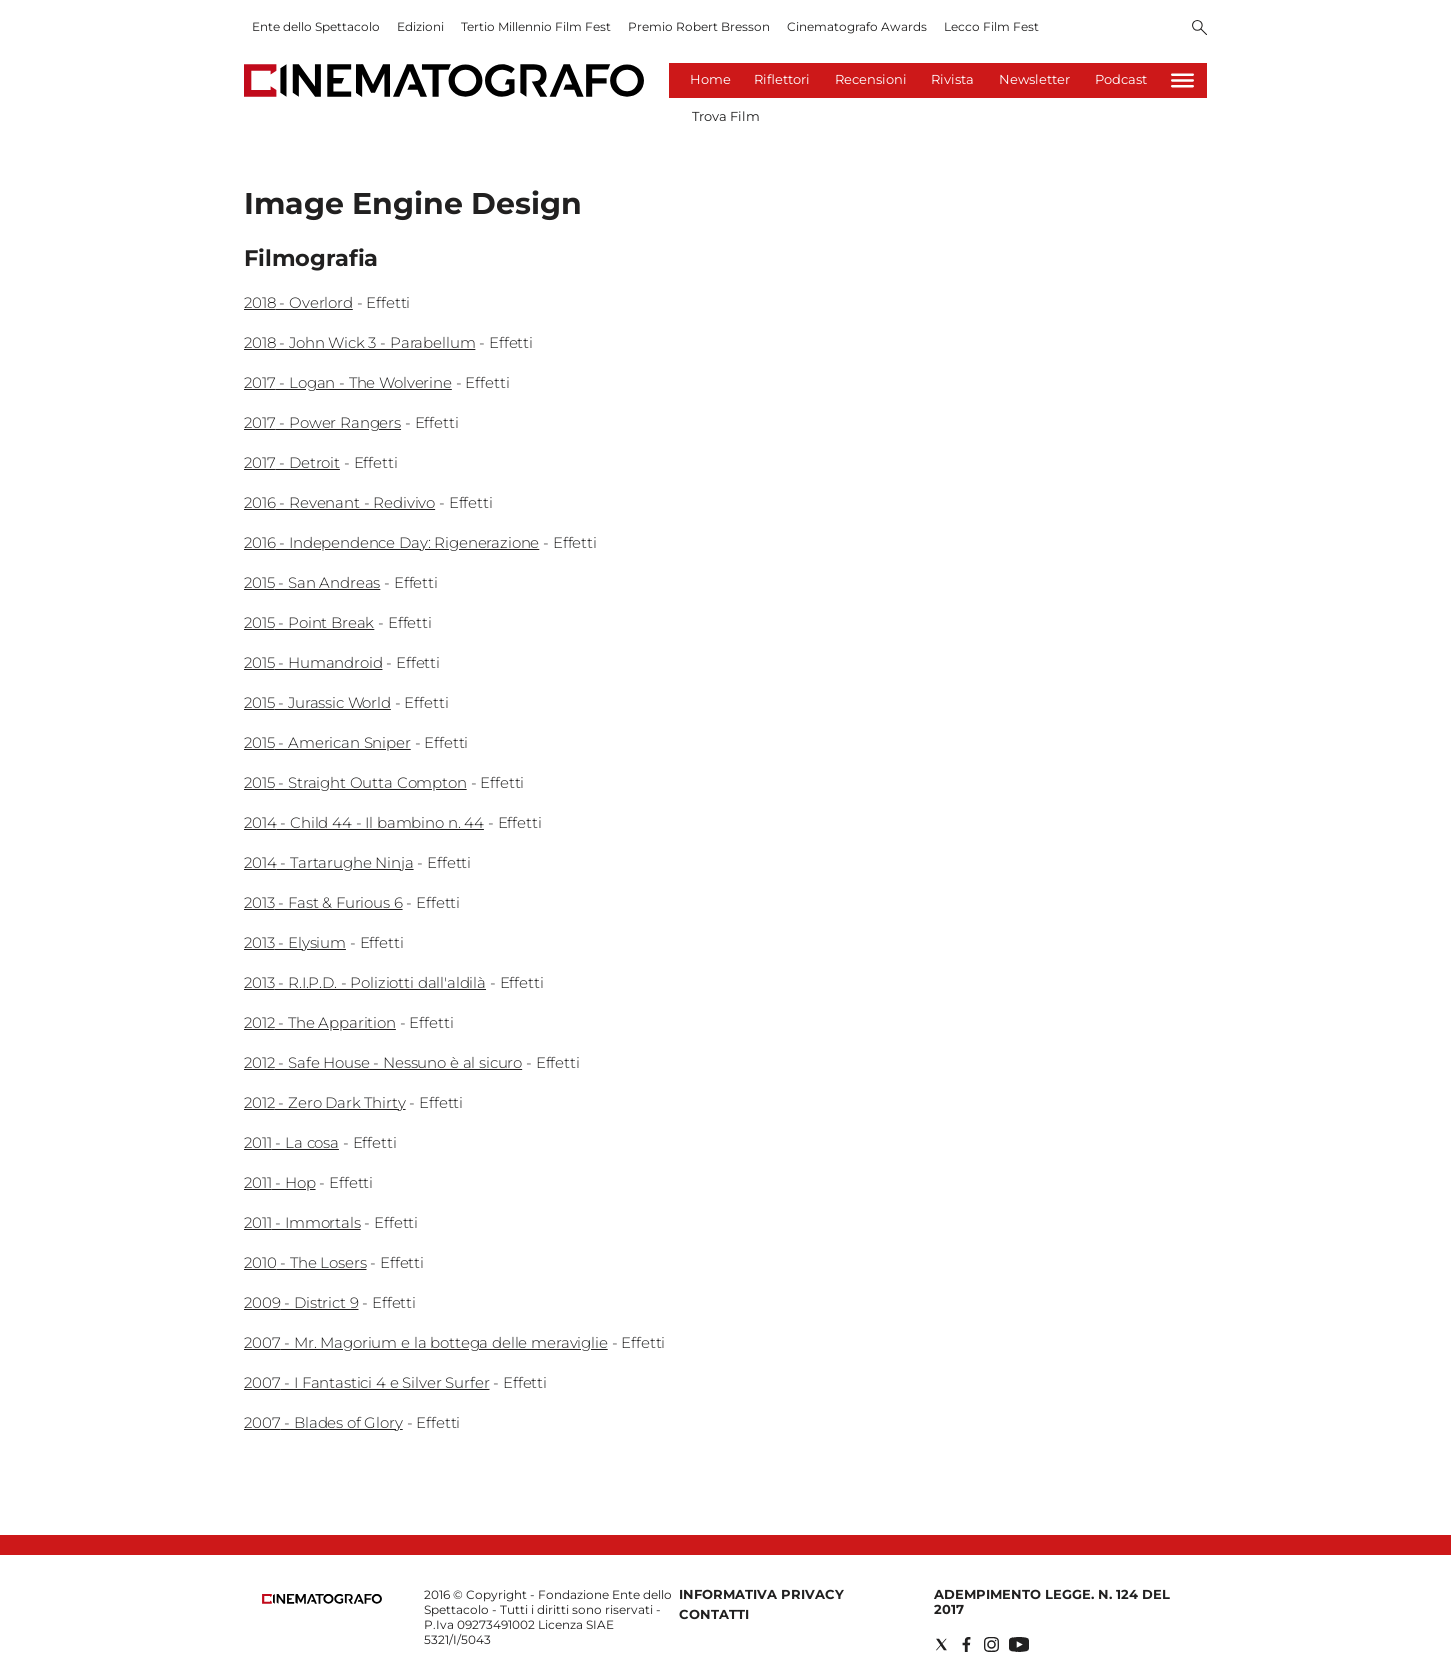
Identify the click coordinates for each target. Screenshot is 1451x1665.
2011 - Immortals (302, 1222)
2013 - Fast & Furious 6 (323, 902)
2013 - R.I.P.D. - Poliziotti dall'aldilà (365, 982)
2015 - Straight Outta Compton (355, 782)
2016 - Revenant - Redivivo (339, 502)
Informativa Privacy (761, 1594)
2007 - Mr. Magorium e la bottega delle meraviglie (426, 1342)
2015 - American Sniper (327, 742)
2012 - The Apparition (320, 1022)
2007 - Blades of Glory (323, 1422)
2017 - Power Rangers (322, 422)
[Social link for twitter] (941, 1644)
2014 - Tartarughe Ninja (329, 862)
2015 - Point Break (309, 622)
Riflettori (782, 79)
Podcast (1121, 79)
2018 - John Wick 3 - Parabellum (359, 342)
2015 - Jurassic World (317, 702)
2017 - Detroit (292, 462)
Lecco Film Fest (991, 26)
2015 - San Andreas (312, 582)
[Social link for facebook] (966, 1644)
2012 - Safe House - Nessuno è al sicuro (383, 1062)
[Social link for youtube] (1019, 1644)
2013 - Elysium (295, 942)
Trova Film (726, 116)
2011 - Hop (280, 1182)
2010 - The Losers (305, 1262)
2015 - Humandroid (313, 662)
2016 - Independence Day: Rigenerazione (391, 542)
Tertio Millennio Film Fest (536, 26)
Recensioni (871, 79)
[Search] (1199, 29)
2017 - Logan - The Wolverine (348, 382)
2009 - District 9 (301, 1302)
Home (710, 79)
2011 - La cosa (291, 1142)
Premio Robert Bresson (699, 26)
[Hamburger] (1182, 80)
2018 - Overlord (298, 302)
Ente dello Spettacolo (316, 26)
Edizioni (420, 26)
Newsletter (1034, 79)
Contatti (714, 1614)
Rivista (952, 79)
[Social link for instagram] (991, 1644)
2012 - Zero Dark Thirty (325, 1102)
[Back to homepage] (322, 1599)
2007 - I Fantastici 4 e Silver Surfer (366, 1382)
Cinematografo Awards (857, 26)
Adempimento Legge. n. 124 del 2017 (1052, 1601)
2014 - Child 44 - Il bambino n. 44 (364, 822)
